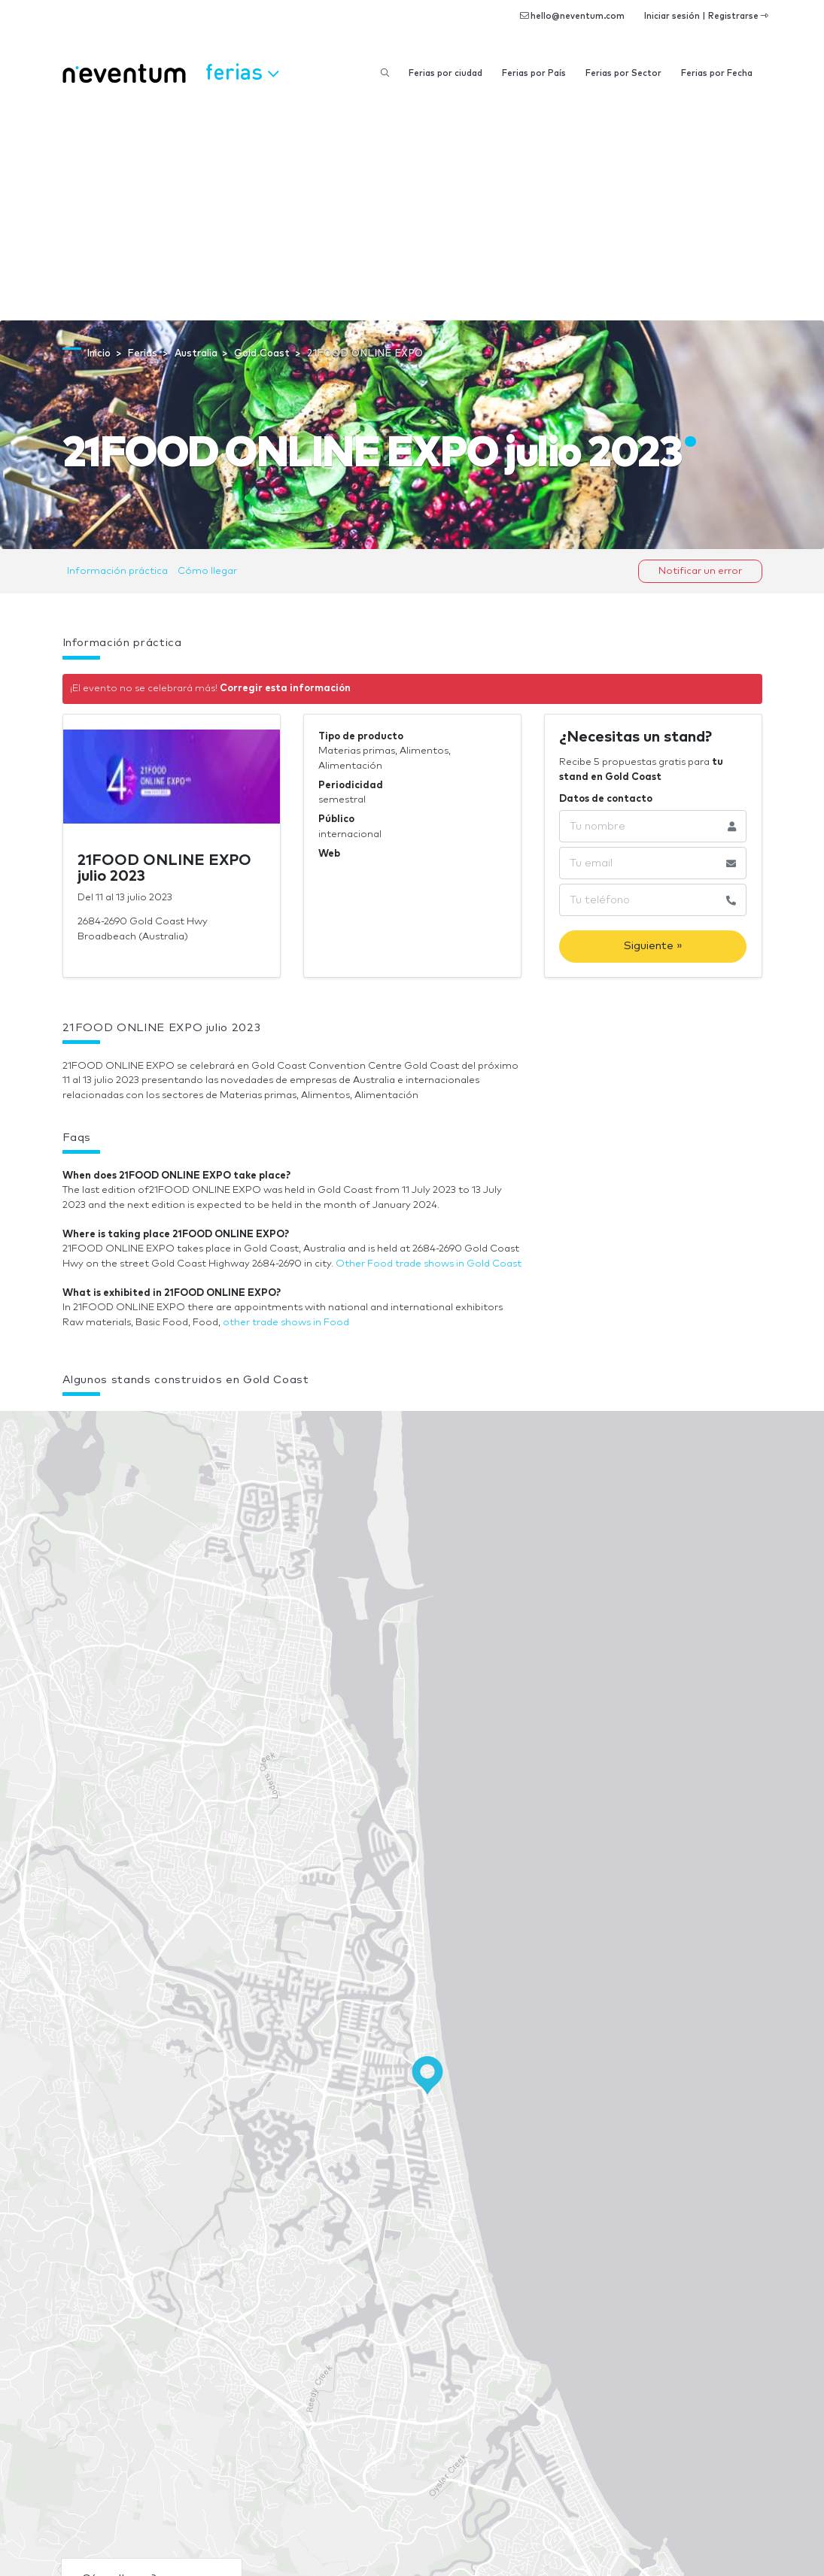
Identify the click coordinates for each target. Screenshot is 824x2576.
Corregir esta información (285, 688)
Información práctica (117, 571)
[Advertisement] (412, 207)
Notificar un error (700, 571)
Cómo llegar (207, 571)
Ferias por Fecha (717, 73)
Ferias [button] (241, 71)
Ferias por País (534, 73)
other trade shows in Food (286, 1322)
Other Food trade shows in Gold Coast (428, 1264)
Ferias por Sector (623, 73)
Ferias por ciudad (445, 73)
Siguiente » (653, 945)
